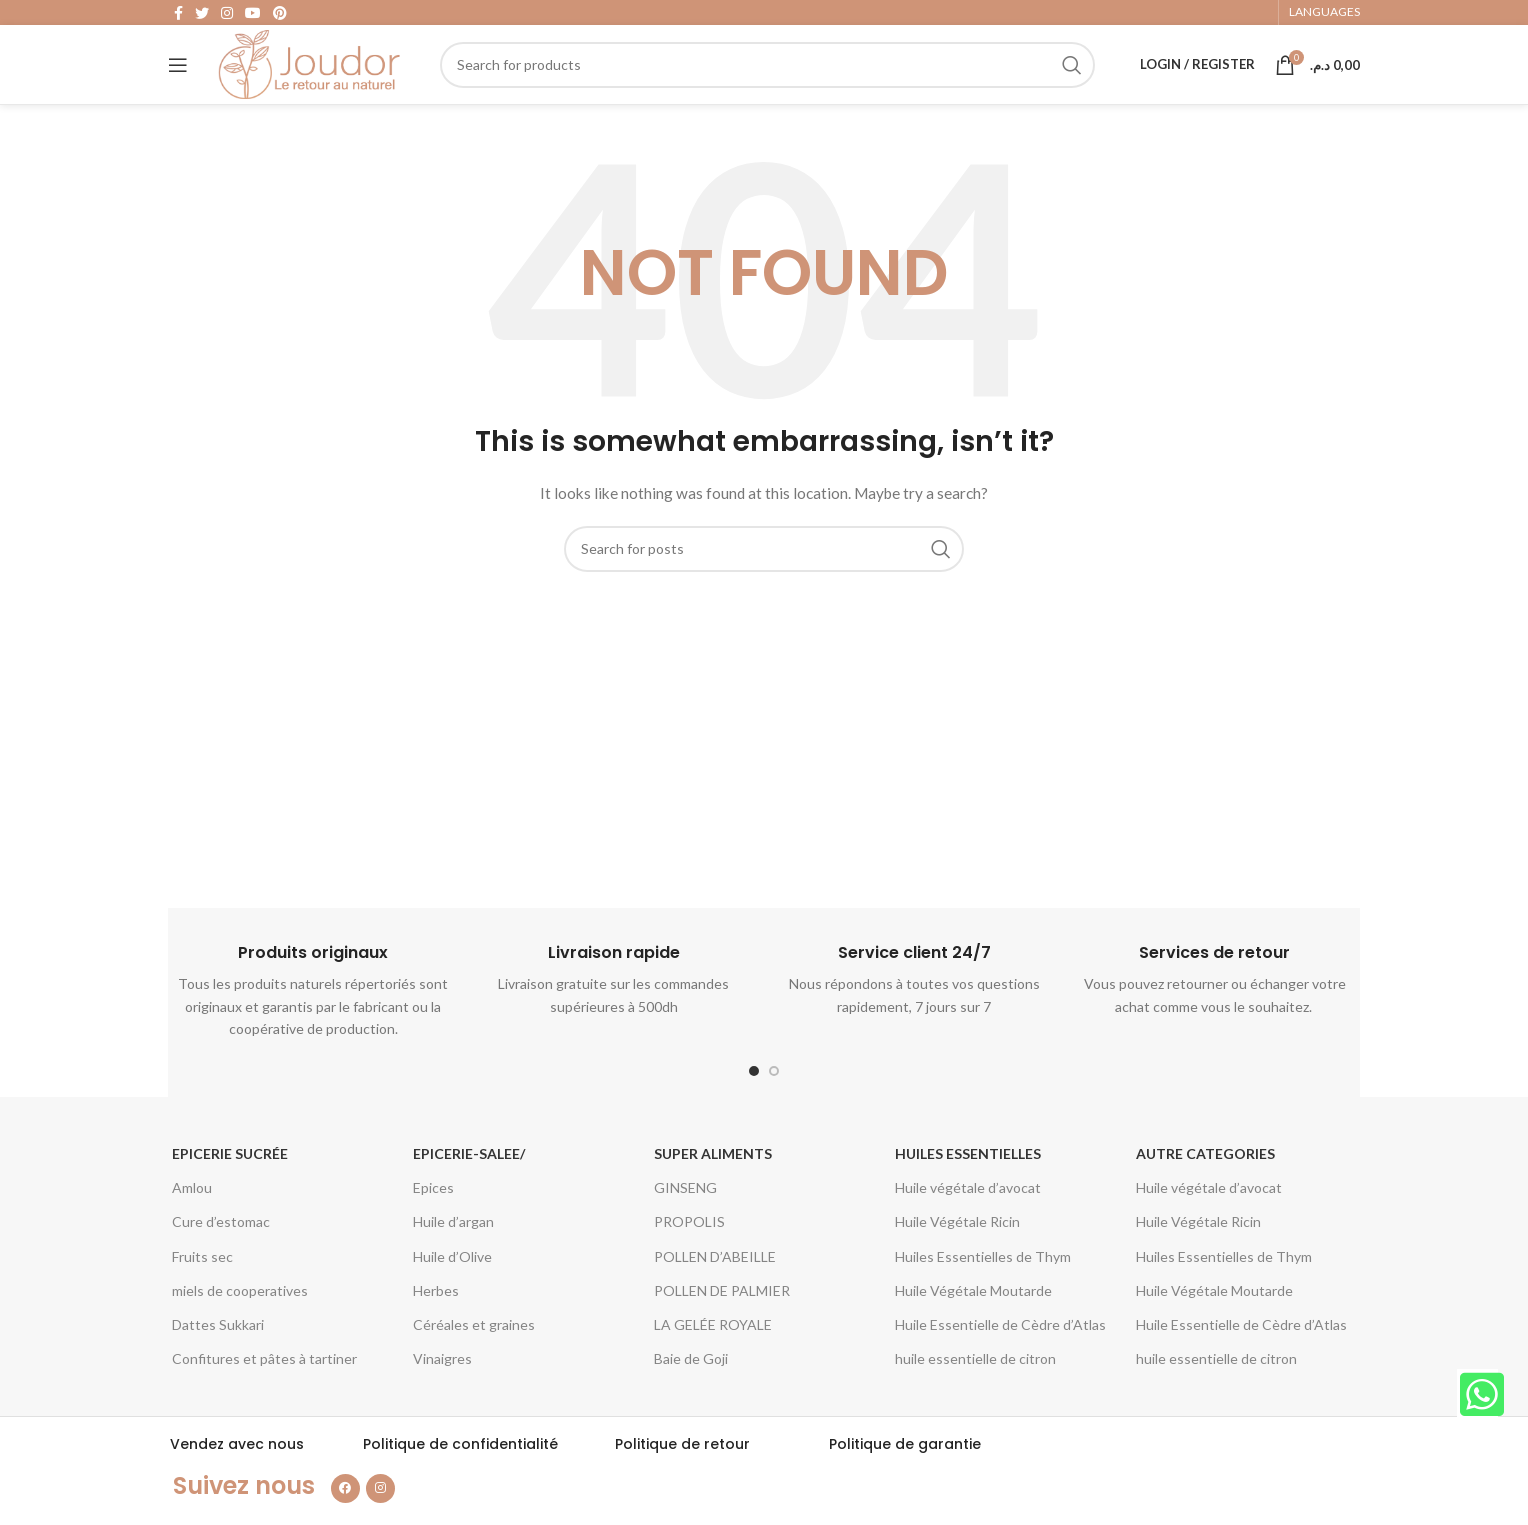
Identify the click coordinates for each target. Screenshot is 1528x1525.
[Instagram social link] (227, 16)
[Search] (776, 85)
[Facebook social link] (178, 16)
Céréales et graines (474, 1357)
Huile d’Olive (452, 1288)
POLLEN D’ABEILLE (715, 1288)
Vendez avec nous (237, 1477)
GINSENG (685, 1220)
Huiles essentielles (968, 1186)
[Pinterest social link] (280, 16)
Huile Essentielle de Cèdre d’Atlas (1000, 1357)
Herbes (436, 1323)
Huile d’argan (453, 1254)
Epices (433, 1220)
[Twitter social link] (202, 16)
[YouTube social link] (253, 16)
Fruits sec (202, 1288)
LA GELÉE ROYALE (713, 1357)
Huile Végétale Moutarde (973, 1323)
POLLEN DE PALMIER (722, 1323)
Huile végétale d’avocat (968, 1220)
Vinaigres (442, 1391)
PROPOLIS (689, 1254)
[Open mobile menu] (178, 85)
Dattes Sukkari (218, 1357)
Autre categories (1205, 1186)
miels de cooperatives (240, 1323)
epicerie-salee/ (469, 1186)
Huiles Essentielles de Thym (983, 1288)
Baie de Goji (691, 1391)
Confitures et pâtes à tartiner (264, 1391)
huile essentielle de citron (975, 1391)
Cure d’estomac (221, 1254)
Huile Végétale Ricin (957, 1254)
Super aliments (713, 1186)
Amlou (192, 1220)
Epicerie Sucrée (230, 1186)
